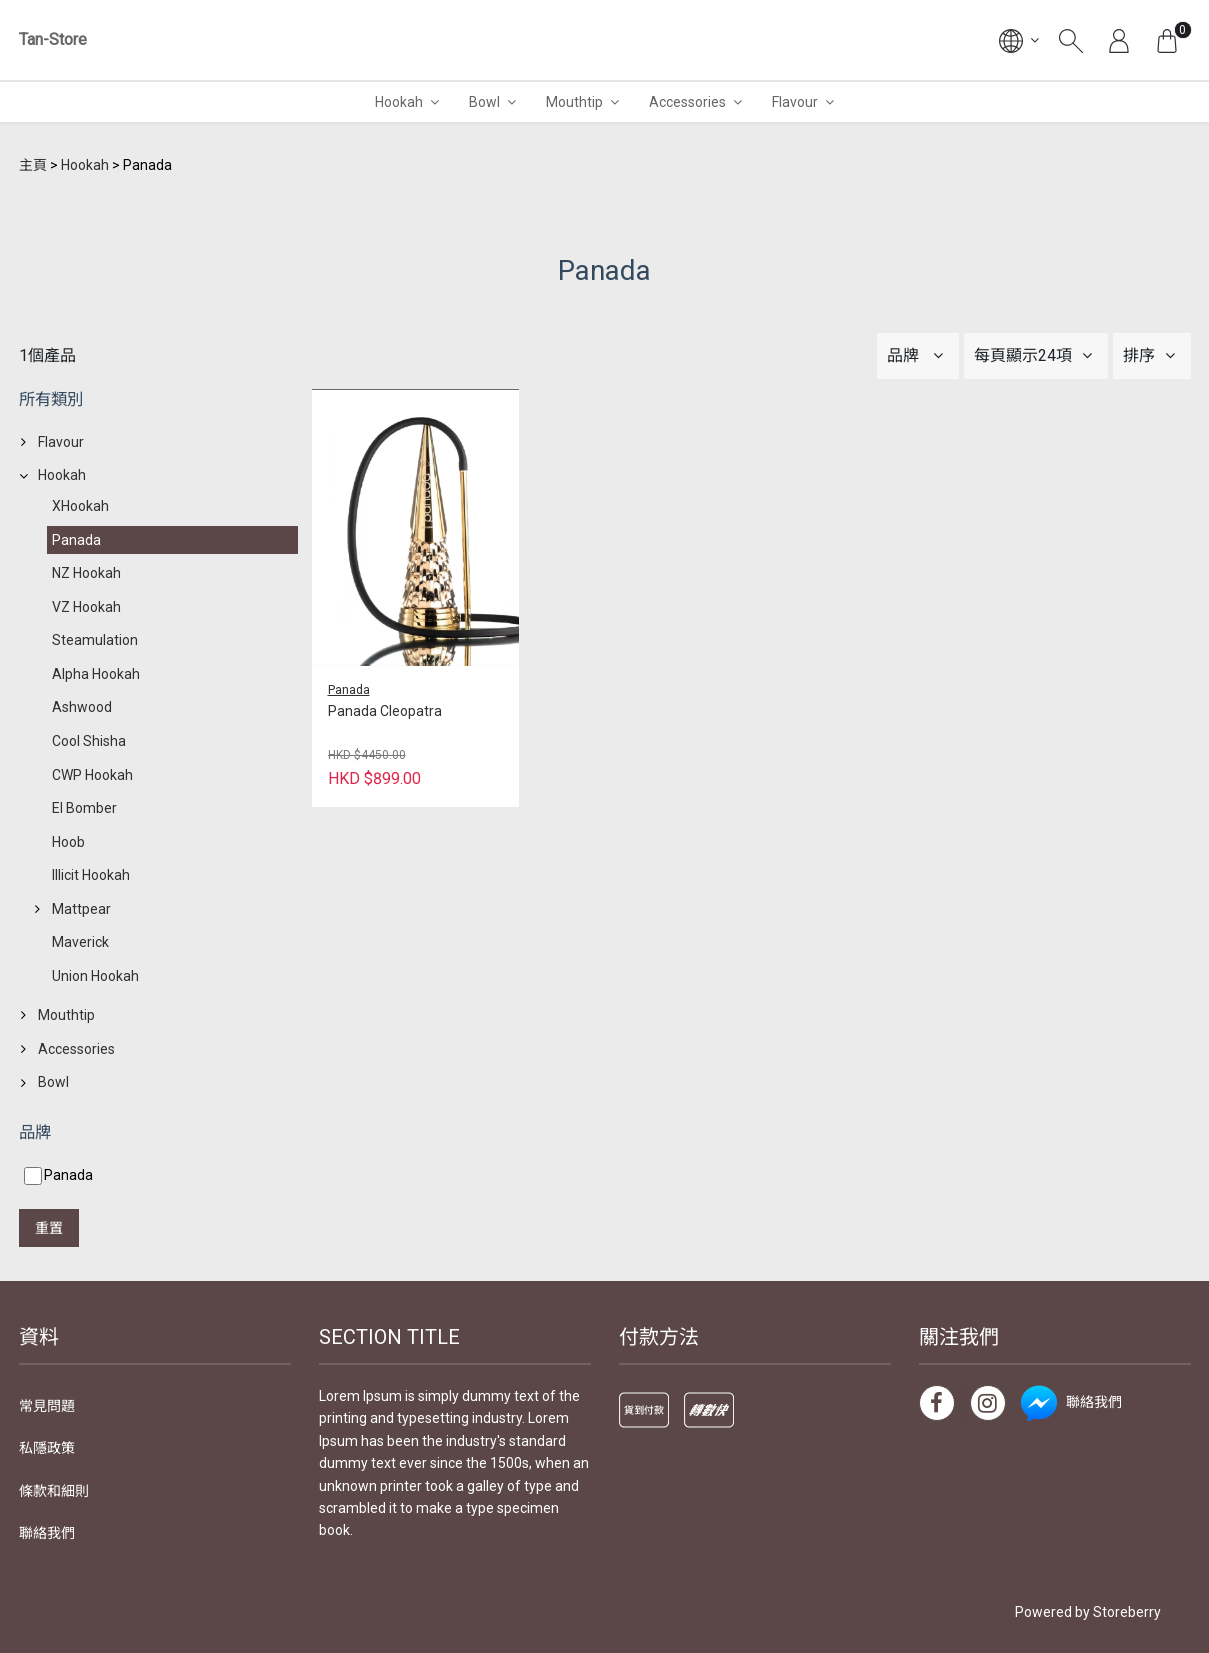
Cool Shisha (89, 741)
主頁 (33, 165)
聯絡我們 (47, 1533)
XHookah (80, 506)
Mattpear (81, 909)
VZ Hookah (86, 607)
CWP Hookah (92, 775)
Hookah (399, 102)
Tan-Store (53, 39)
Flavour (795, 102)
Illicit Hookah (91, 875)
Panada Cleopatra (385, 711)
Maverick (80, 942)
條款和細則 (54, 1491)
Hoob (68, 842)
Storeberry (1127, 1612)
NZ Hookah (86, 573)
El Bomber (84, 808)
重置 (49, 1228)
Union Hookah (95, 976)
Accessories (687, 102)
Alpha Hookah (96, 674)
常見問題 (47, 1406)
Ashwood (82, 707)
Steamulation (95, 640)
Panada (76, 540)
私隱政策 (47, 1448)
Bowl (484, 102)
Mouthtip (574, 102)
